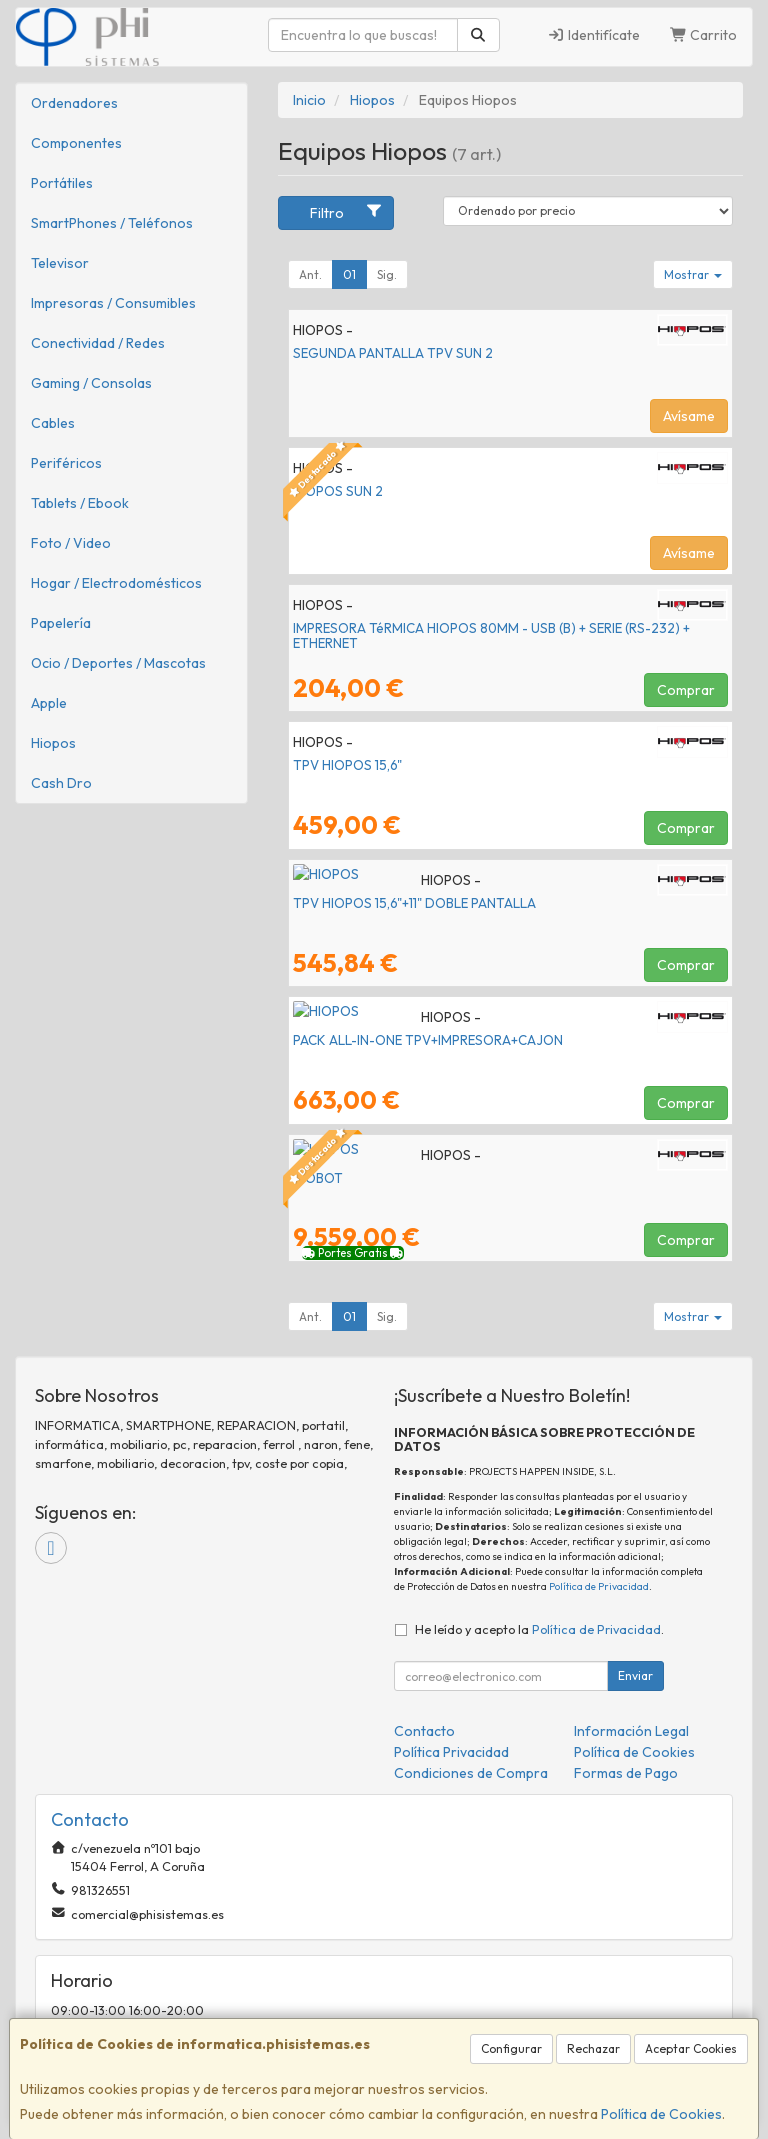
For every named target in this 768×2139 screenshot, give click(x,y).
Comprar (686, 690)
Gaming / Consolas (91, 383)
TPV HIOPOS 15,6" (347, 765)
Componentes (76, 143)
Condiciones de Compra (471, 1773)
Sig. (387, 274)
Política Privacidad (451, 1752)
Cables (53, 423)
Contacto (424, 1731)
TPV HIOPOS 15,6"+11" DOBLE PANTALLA (414, 903)
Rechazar (593, 2048)
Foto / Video (71, 543)
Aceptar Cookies (691, 2048)
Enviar (635, 1675)
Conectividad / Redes (98, 343)
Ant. (310, 274)
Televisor (60, 263)
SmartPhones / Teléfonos (112, 223)
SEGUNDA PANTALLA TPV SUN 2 (393, 353)
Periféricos (66, 463)
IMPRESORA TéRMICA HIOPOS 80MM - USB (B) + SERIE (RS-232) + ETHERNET (491, 635)
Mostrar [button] (693, 274)
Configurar (511, 2048)
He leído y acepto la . (539, 1629)
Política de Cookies (661, 2114)
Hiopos (53, 743)
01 (349, 274)
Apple (49, 703)
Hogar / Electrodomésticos (116, 583)
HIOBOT (318, 1178)
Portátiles (62, 183)
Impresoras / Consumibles (113, 303)
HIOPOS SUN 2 (338, 491)
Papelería (61, 623)
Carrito (704, 35)
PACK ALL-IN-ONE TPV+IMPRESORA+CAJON (428, 1040)
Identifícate (593, 35)
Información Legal (631, 1731)
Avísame (689, 416)
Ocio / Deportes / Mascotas (118, 663)
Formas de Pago (626, 1773)
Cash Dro (61, 783)
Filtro (346, 212)
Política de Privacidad (599, 1586)
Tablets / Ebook (80, 503)
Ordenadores (74, 103)
